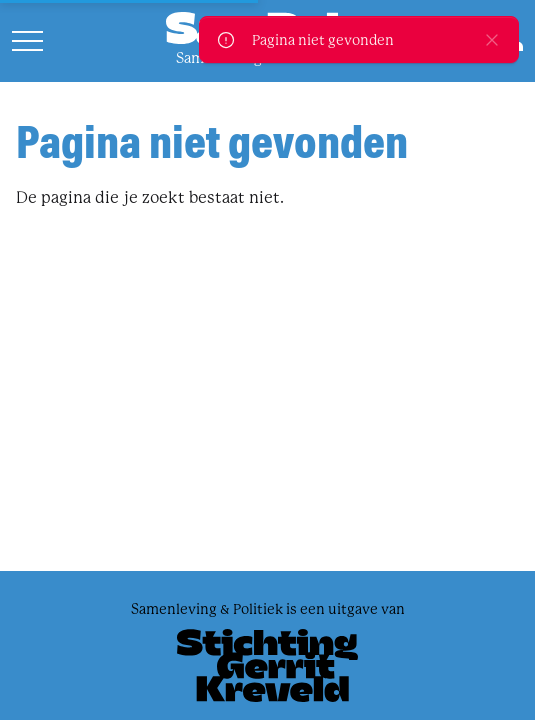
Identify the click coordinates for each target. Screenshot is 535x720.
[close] (492, 39)
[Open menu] (27, 41)
